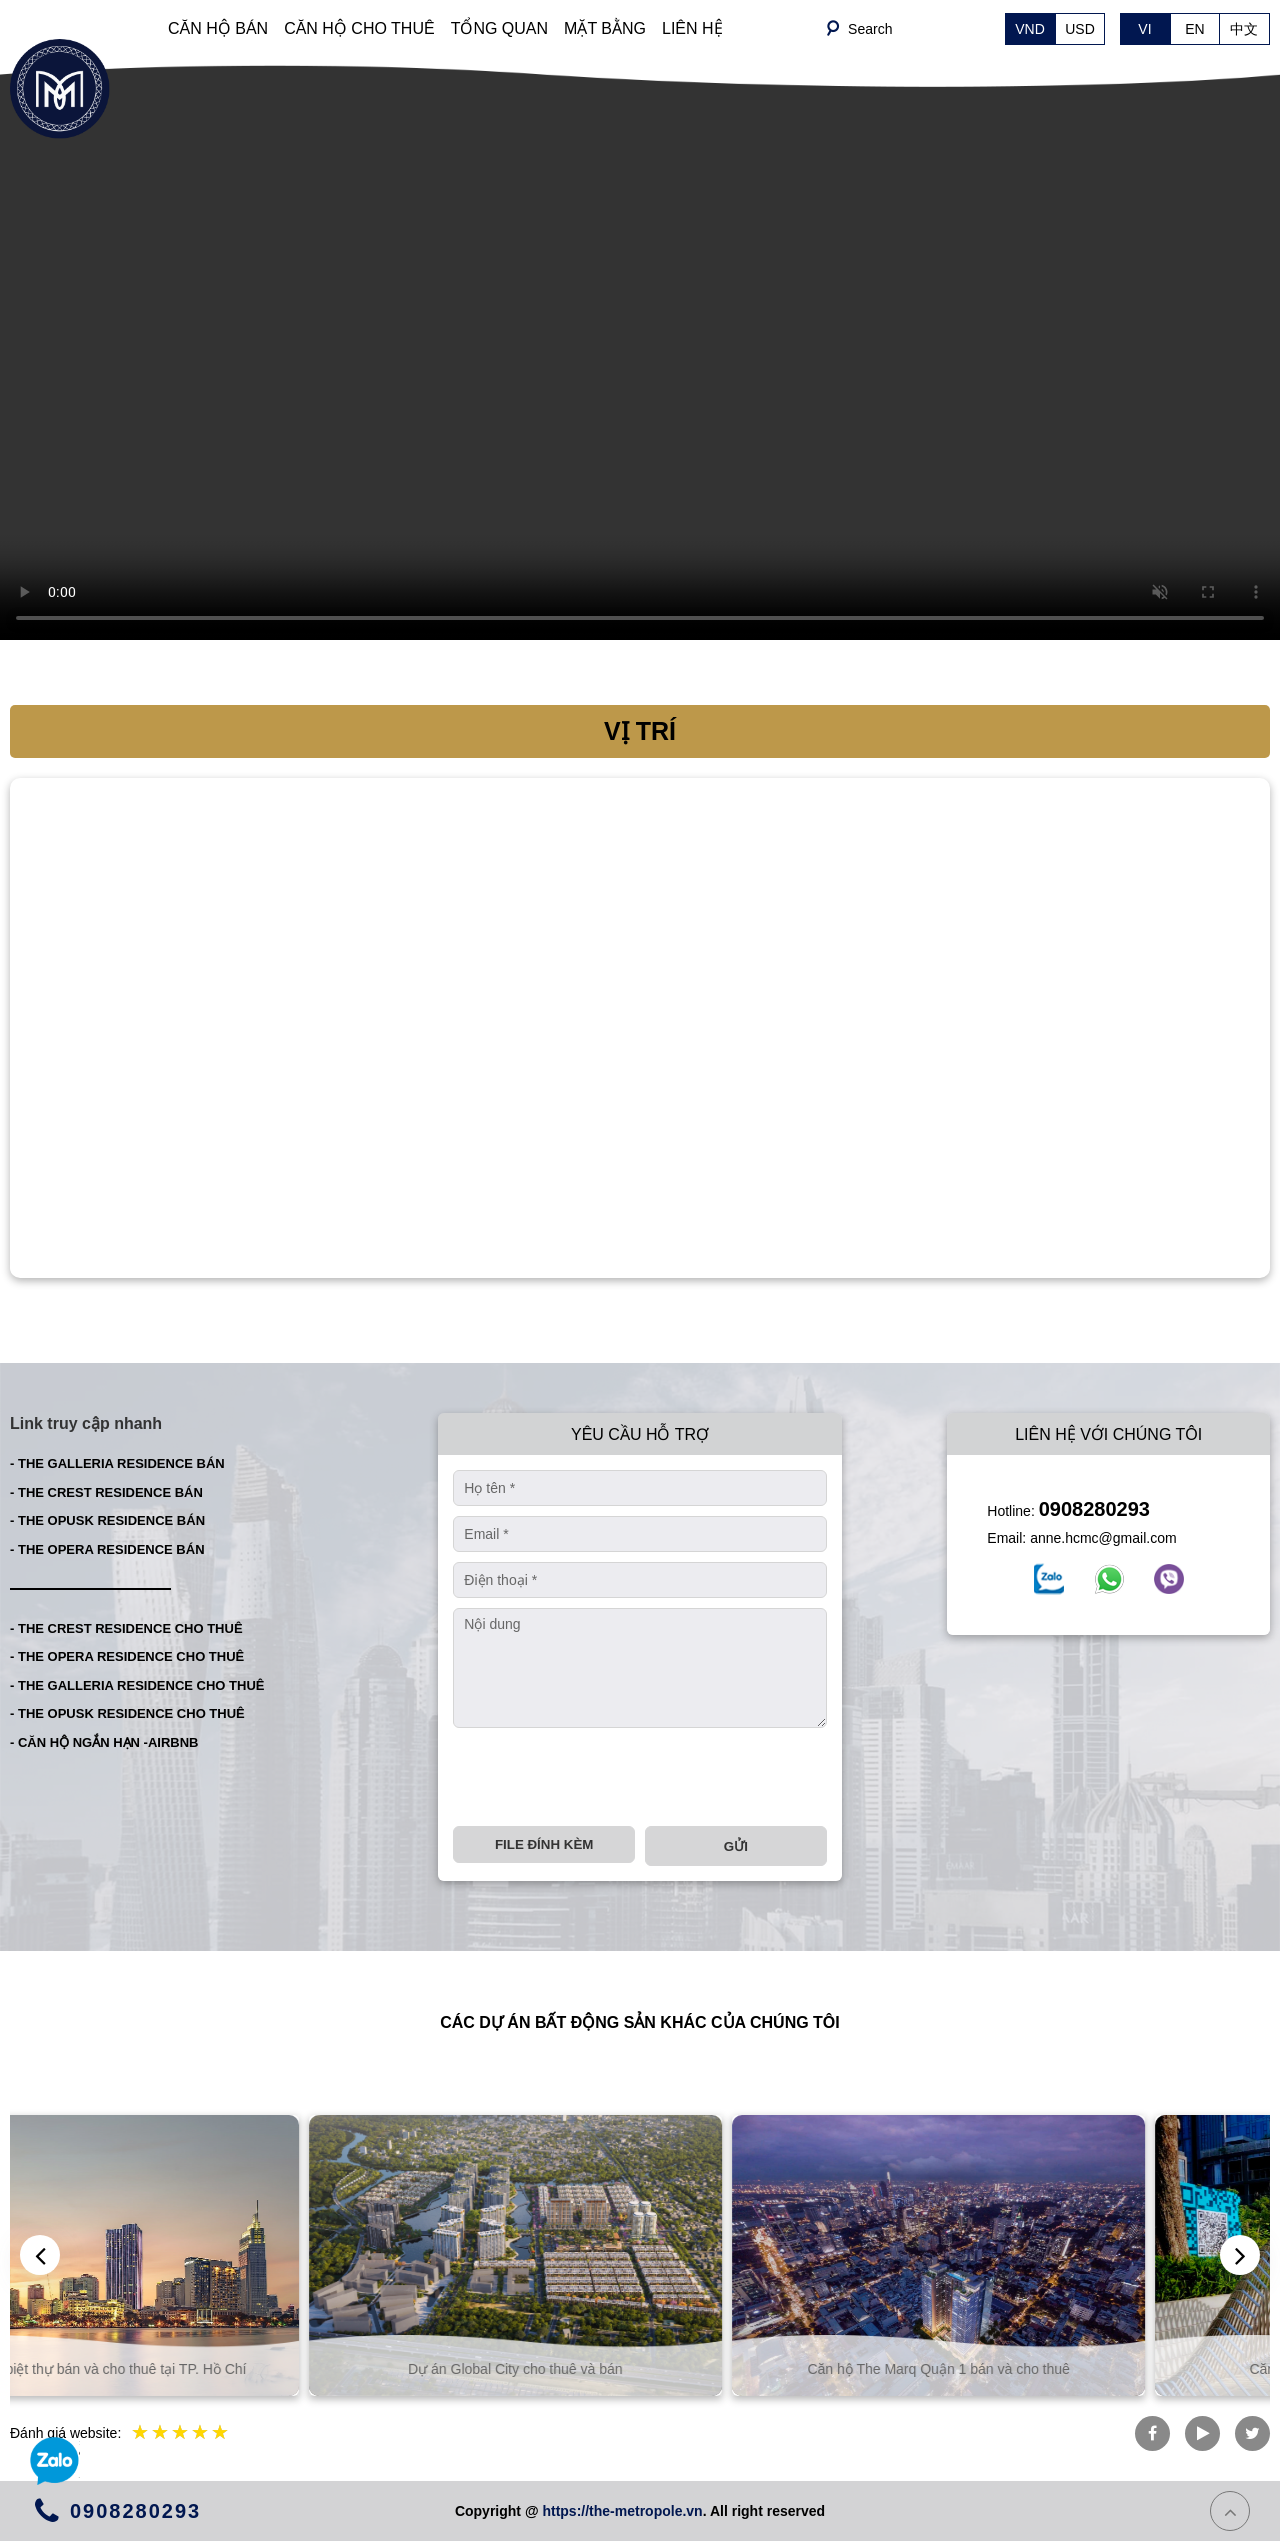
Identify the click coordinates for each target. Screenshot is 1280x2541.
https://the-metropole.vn (622, 2511)
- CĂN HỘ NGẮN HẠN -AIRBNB (104, 1742)
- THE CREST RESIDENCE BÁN (106, 1492)
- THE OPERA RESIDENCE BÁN (107, 1549)
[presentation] (605, 1777)
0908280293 (1094, 1509)
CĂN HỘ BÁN (218, 28)
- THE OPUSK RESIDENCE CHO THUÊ (127, 1713)
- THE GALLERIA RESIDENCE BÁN (117, 1463)
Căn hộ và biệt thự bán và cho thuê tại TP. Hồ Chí (217, 2369)
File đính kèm (544, 1844)
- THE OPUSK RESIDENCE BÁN (107, 1520)
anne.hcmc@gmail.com (1103, 1538)
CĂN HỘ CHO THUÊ (359, 28)
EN (1194, 29)
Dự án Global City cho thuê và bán (640, 2369)
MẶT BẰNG (605, 28)
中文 (1244, 29)
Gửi (736, 1846)
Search (870, 29)
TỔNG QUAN (499, 28)
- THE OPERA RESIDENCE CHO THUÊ (127, 1656)
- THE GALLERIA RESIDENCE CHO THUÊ (137, 1685)
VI (1144, 29)
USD (1080, 29)
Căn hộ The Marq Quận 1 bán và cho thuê (1063, 2369)
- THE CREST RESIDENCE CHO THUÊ (126, 1628)
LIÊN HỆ (692, 28)
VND (1030, 29)
